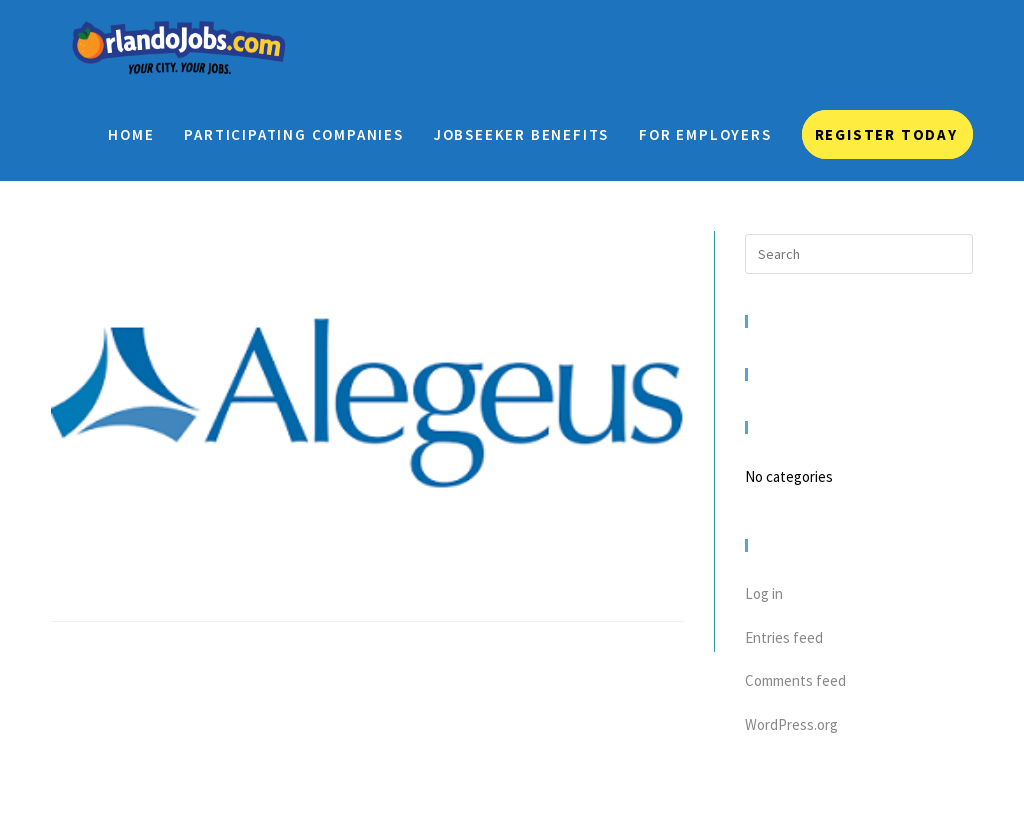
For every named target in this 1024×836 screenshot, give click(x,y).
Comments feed (795, 680)
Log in (764, 593)
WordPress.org (791, 724)
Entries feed (784, 637)
